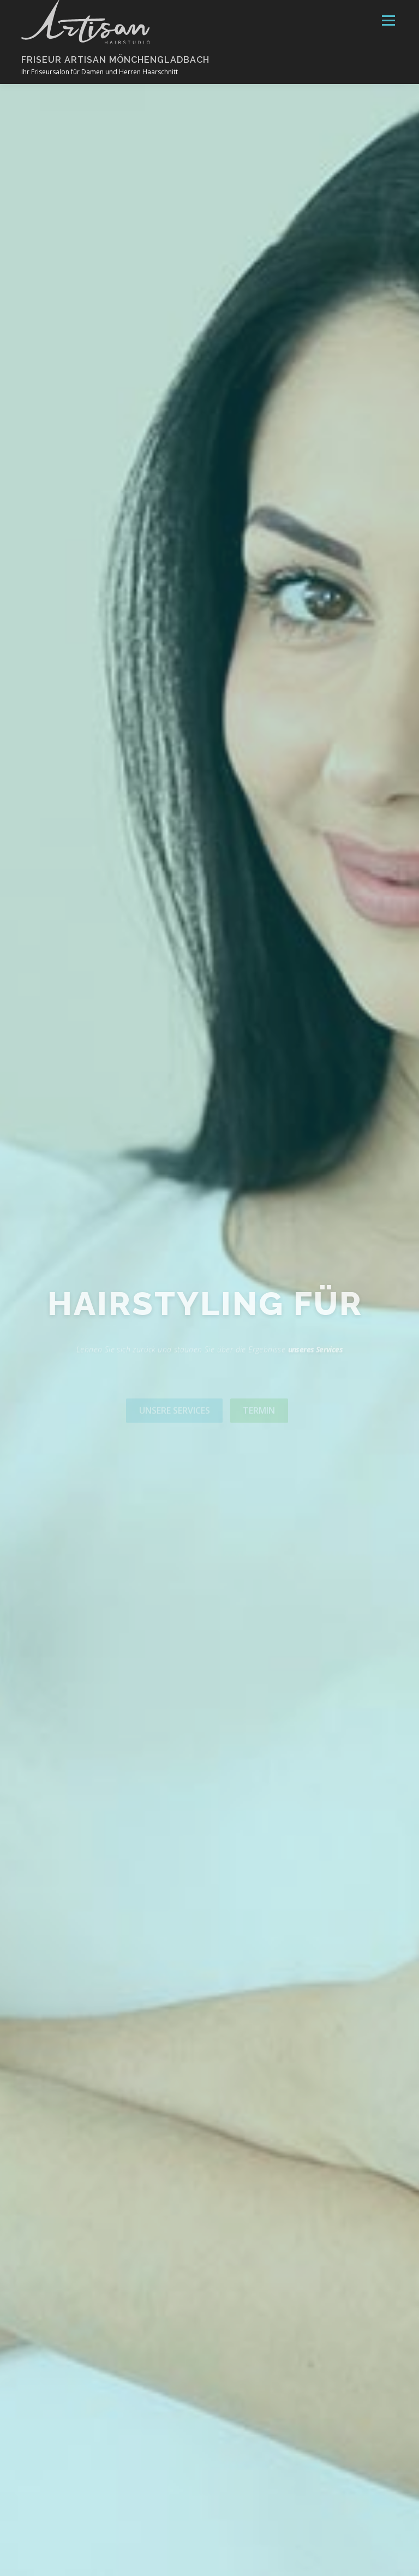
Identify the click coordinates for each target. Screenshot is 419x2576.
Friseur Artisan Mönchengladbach (115, 59)
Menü (388, 20)
